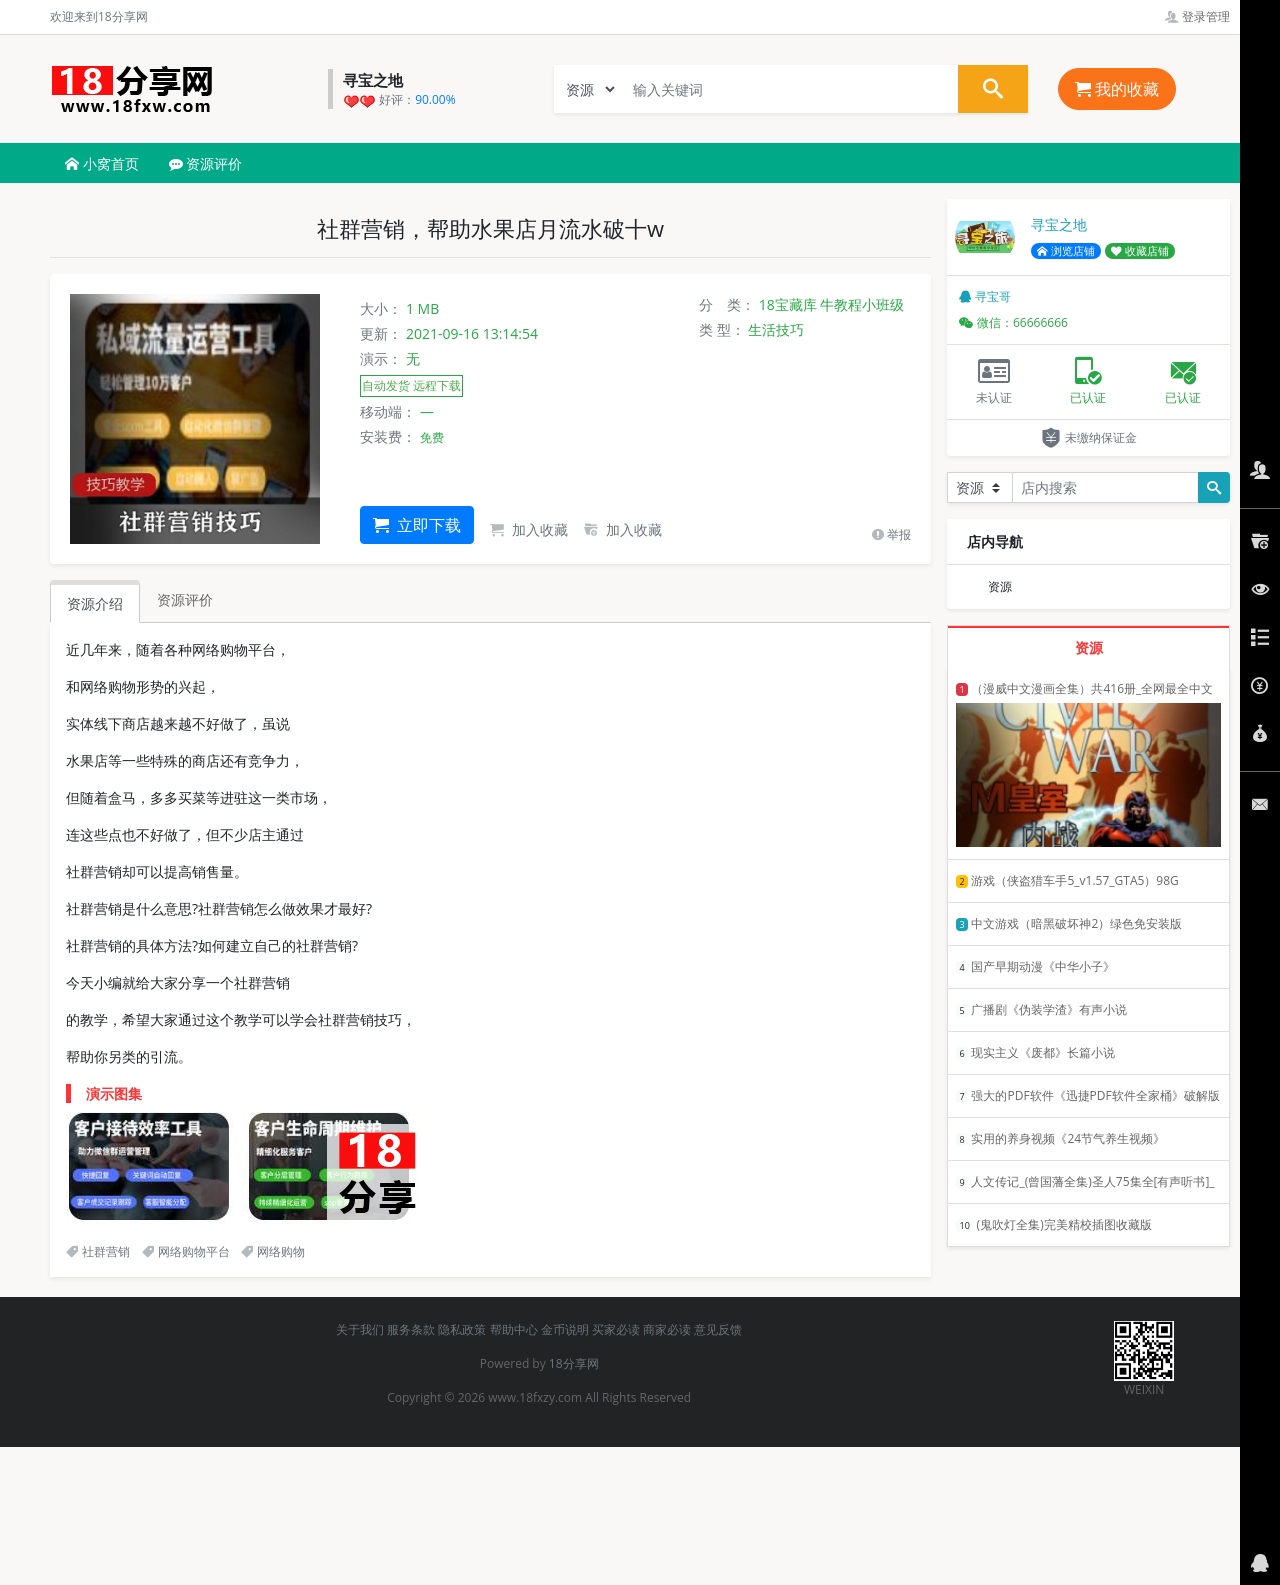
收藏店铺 (1140, 251)
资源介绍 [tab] (95, 603)
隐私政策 (462, 1329)
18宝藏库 (788, 304)
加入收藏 (529, 529)
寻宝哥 (985, 296)
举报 (891, 534)
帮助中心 (514, 1329)
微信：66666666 (1013, 322)
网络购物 (273, 1251)
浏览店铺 (1066, 251)
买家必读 (616, 1329)
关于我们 (360, 1329)
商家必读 (667, 1329)
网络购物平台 (186, 1251)
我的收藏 (1117, 89)
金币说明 (565, 1329)
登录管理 (1197, 16)
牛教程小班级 (862, 304)
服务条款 (411, 1329)
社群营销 (98, 1251)
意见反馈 (718, 1329)
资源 (1000, 586)
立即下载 (417, 525)
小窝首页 (102, 163)
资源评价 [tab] (185, 599)
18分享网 (574, 1363)
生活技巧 (776, 329)
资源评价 (206, 163)
